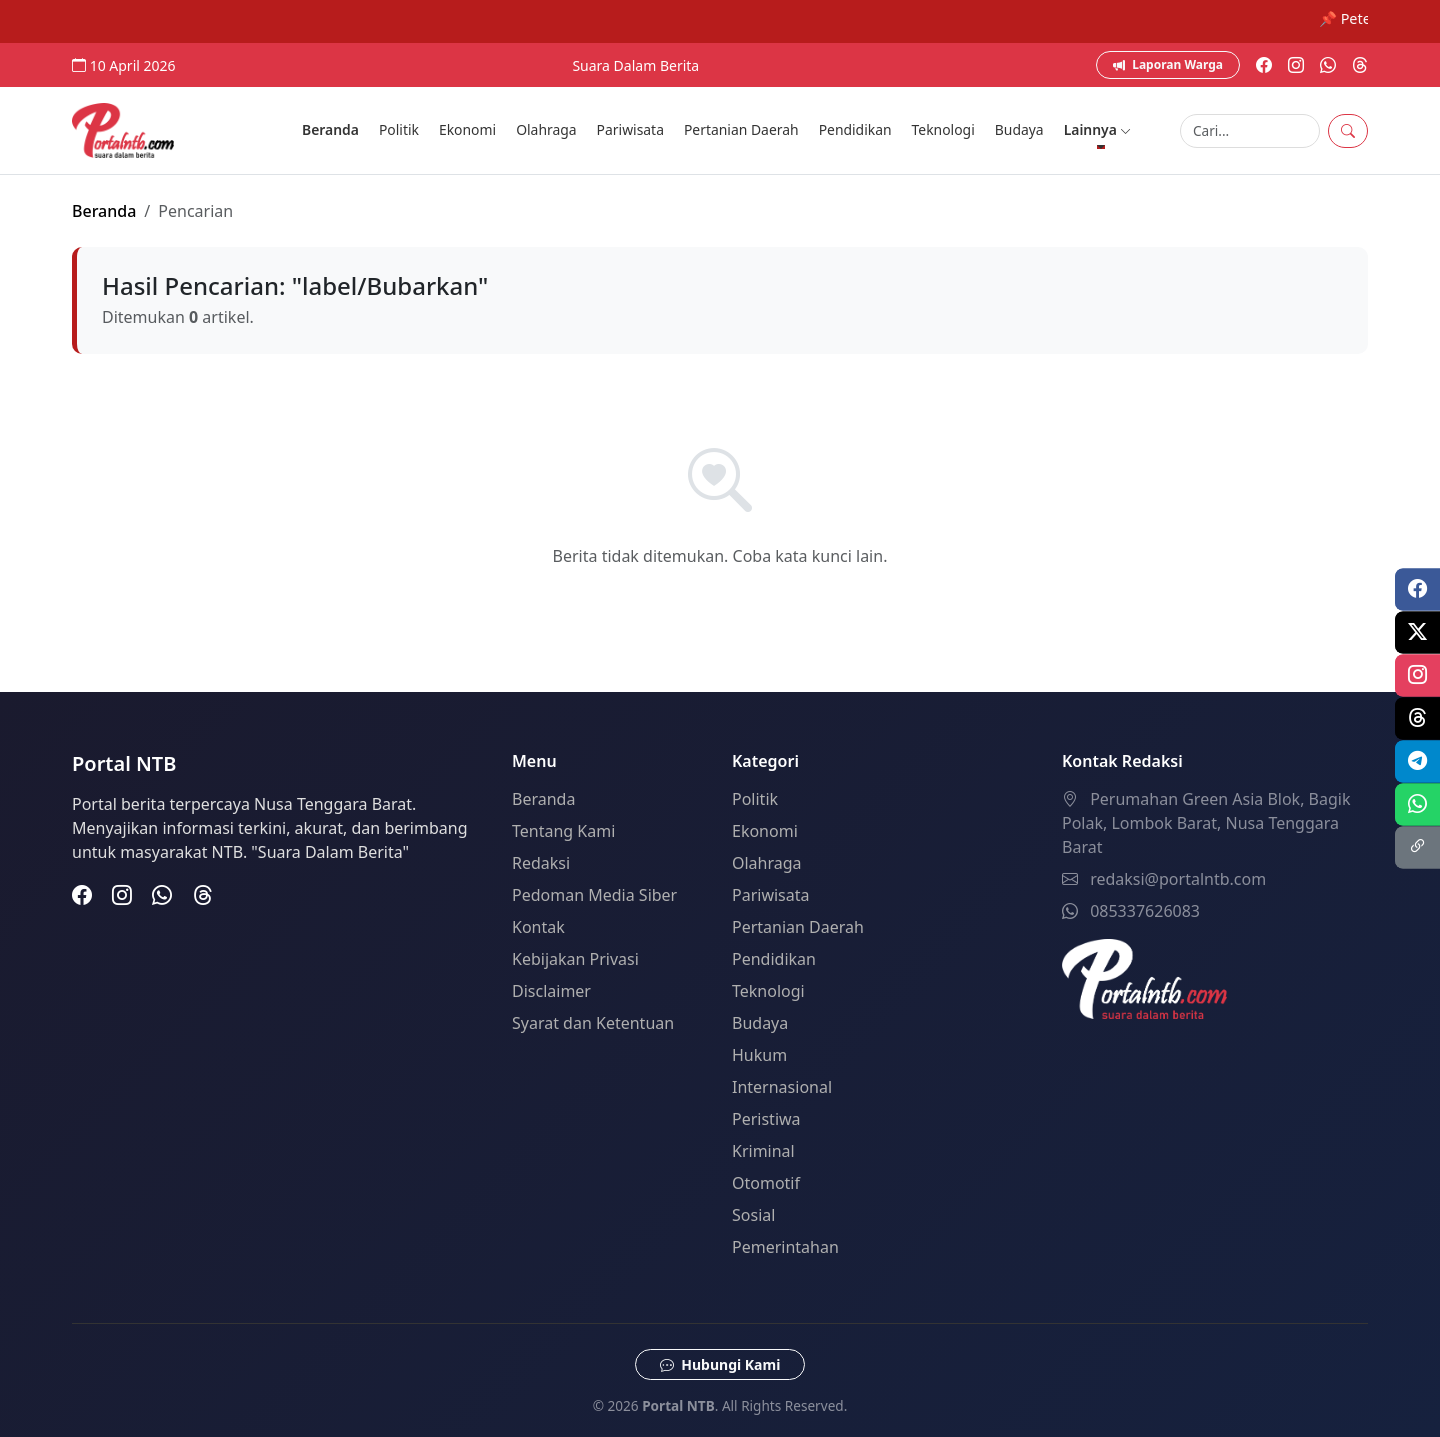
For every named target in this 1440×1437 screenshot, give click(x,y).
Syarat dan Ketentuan (593, 1023)
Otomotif (766, 1183)
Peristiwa (766, 1119)
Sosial (753, 1215)
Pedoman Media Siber (594, 895)
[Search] (1250, 131)
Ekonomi (467, 129)
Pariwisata (630, 129)
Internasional (782, 1087)
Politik (399, 129)
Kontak (538, 927)
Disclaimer (551, 991)
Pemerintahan (785, 1247)
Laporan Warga (1168, 64)
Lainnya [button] (1098, 129)
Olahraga (546, 129)
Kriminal (763, 1151)
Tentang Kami (563, 831)
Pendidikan (855, 129)
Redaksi (541, 863)
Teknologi (943, 129)
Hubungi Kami (720, 1364)
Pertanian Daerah (741, 129)
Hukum (759, 1055)
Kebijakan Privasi (575, 959)
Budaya (1019, 129)
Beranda (330, 129)
